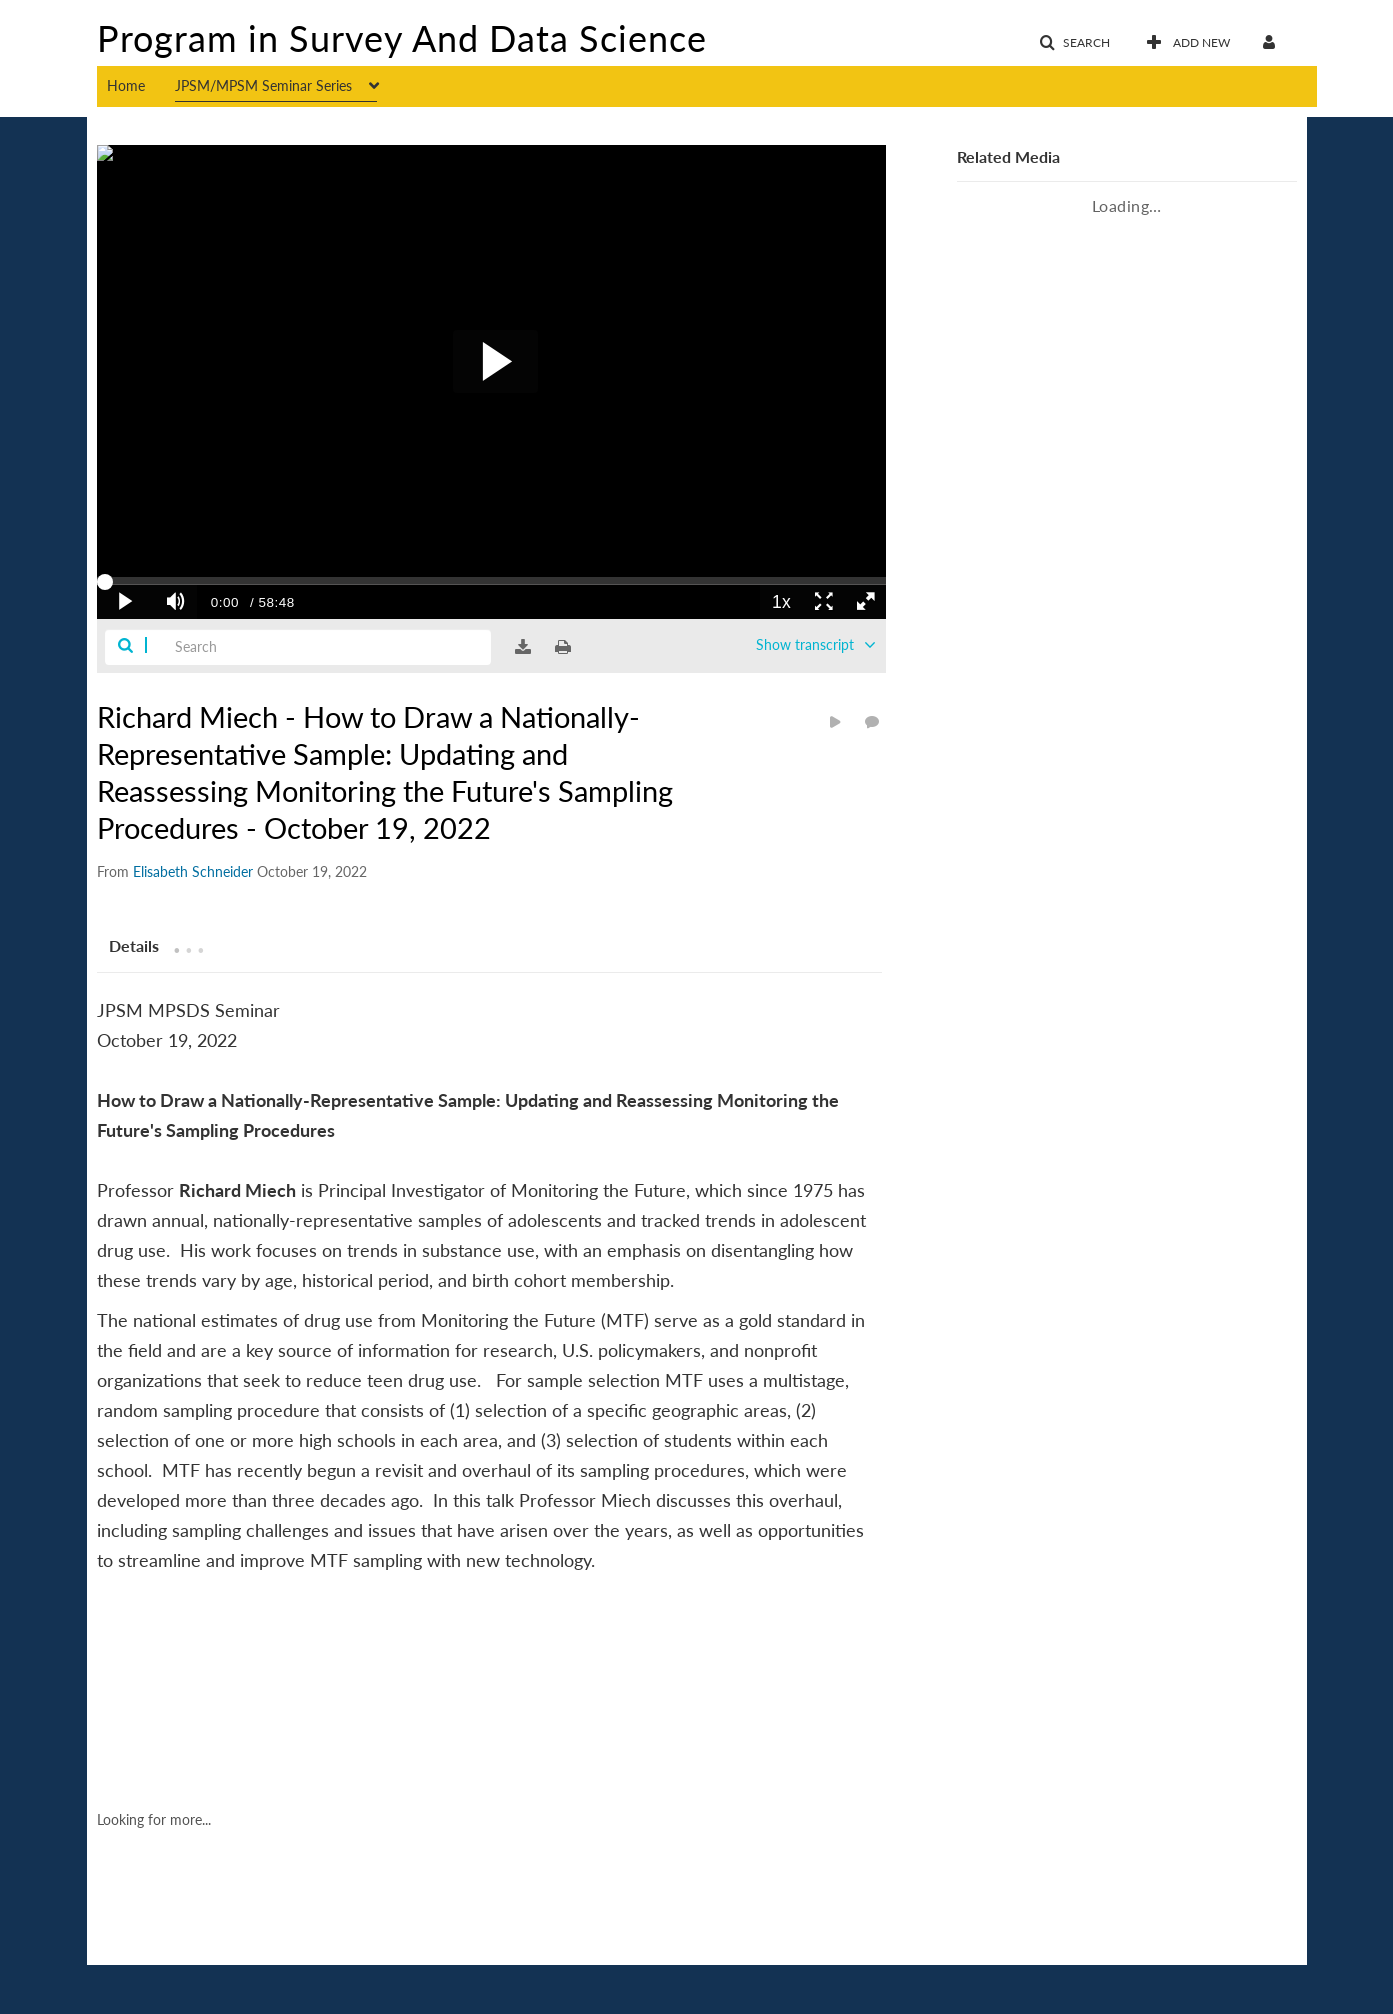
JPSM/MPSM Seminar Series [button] (263, 85)
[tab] (134, 945)
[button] (1074, 43)
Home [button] (126, 85)
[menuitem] (141, 84)
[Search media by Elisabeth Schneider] (193, 871)
